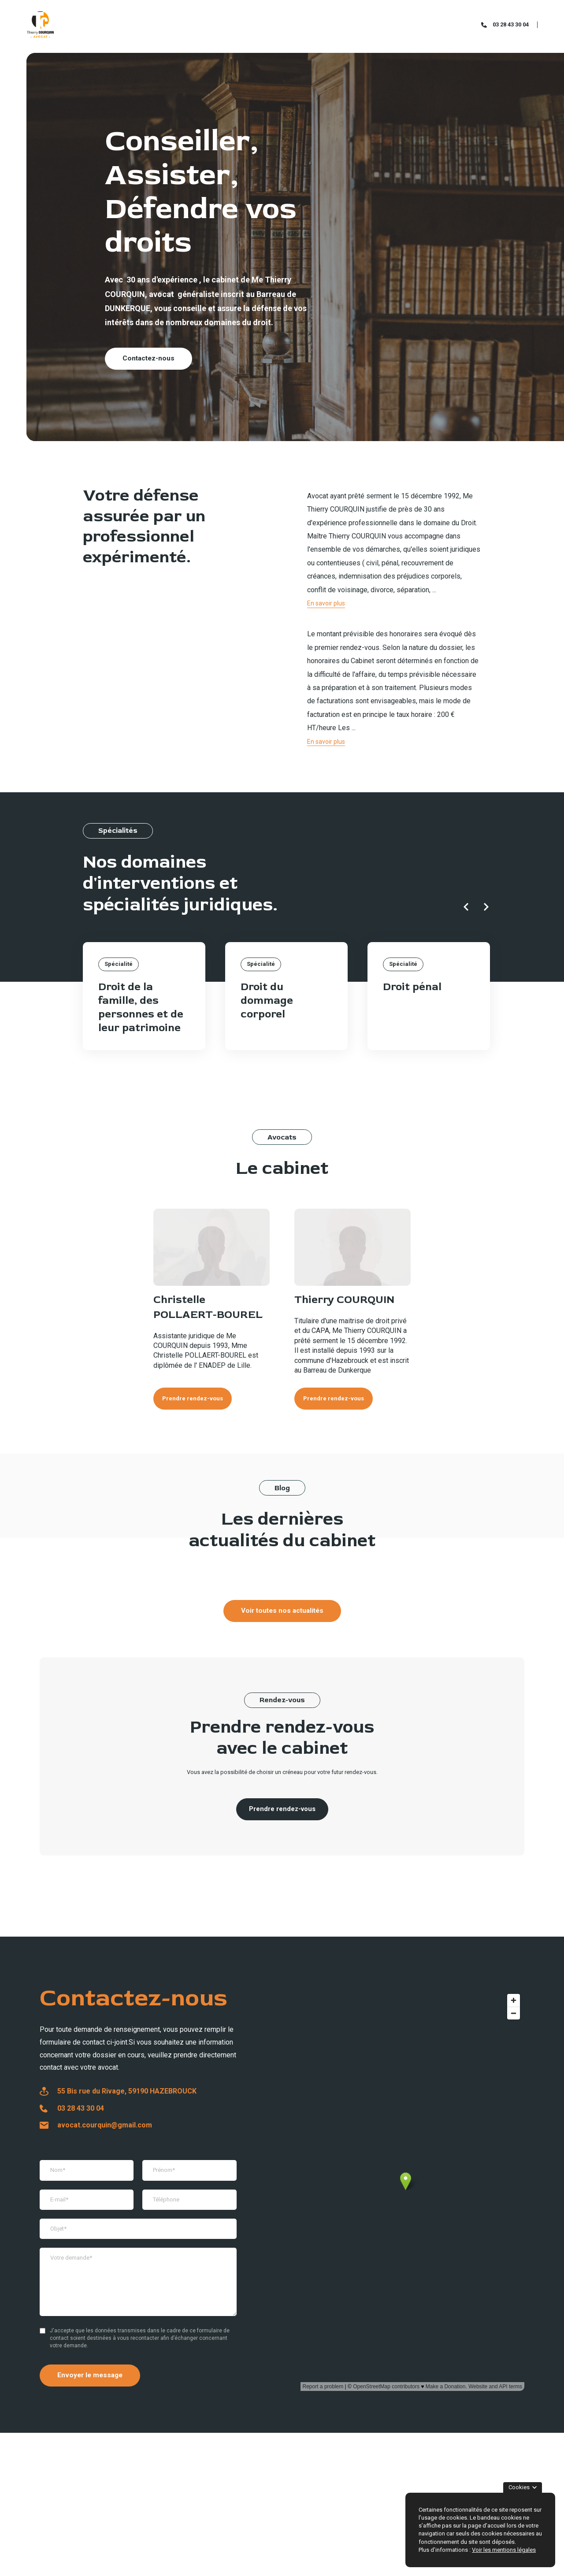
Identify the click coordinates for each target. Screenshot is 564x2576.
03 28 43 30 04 (511, 24)
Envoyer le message (89, 2375)
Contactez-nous (148, 358)
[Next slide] (486, 906)
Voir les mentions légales (504, 2549)
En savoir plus (326, 603)
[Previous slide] (466, 906)
